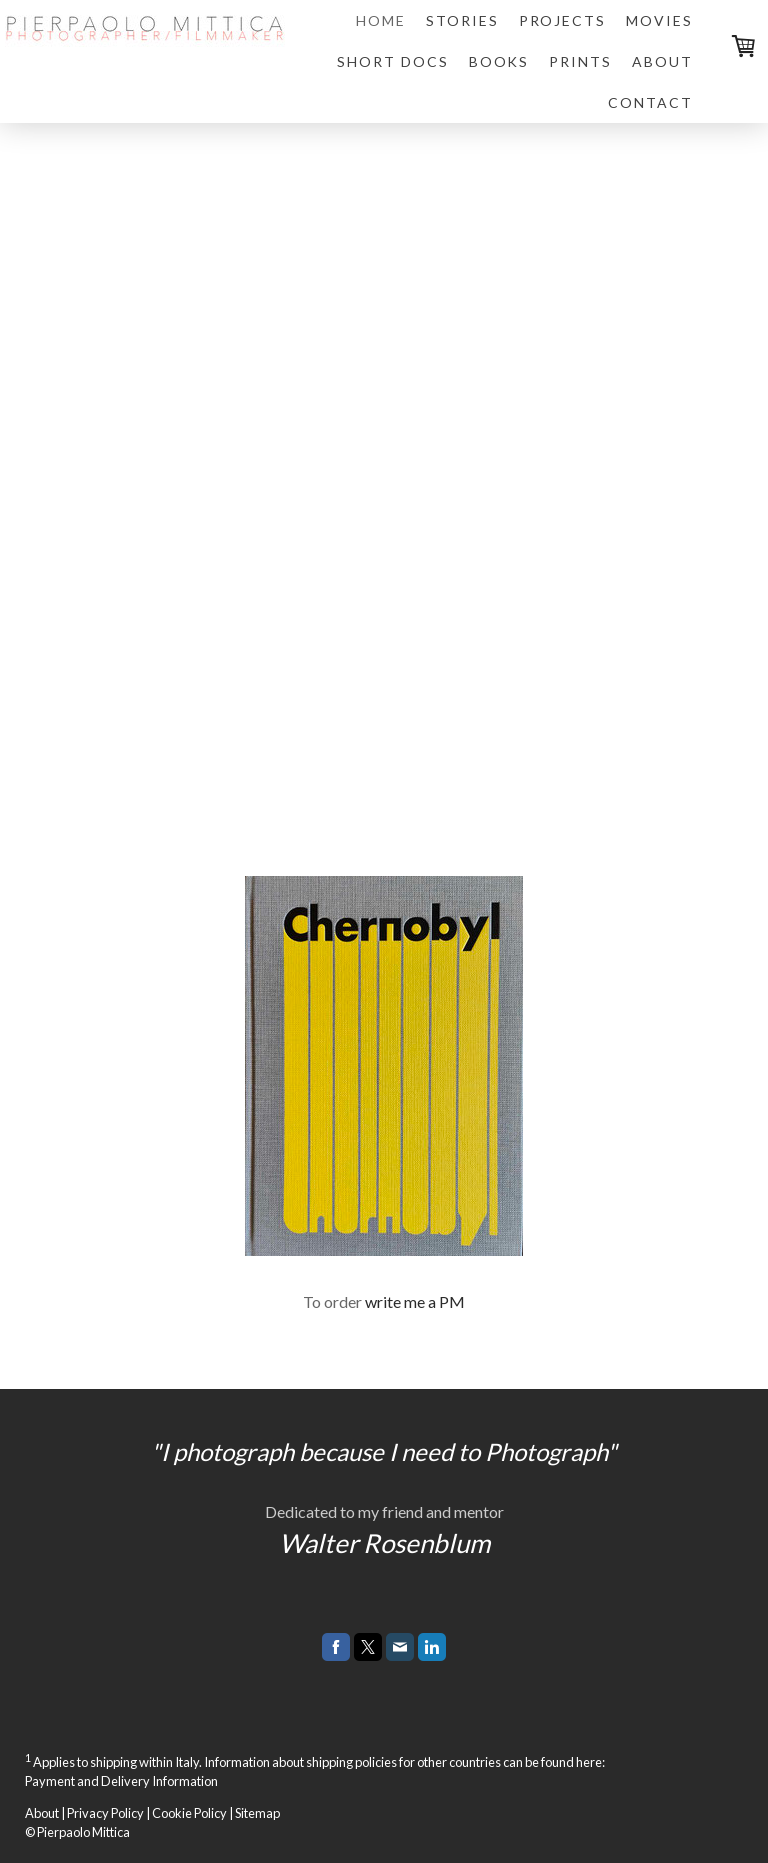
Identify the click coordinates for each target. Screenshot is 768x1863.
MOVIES (659, 20)
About (42, 1813)
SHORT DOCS (393, 61)
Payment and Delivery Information (121, 1781)
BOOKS (499, 61)
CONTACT (650, 102)
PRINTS (580, 61)
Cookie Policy (189, 1813)
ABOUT (662, 61)
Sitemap (257, 1813)
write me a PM (415, 1301)
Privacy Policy (105, 1813)
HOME (381, 20)
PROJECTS (563, 20)
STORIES (462, 20)
